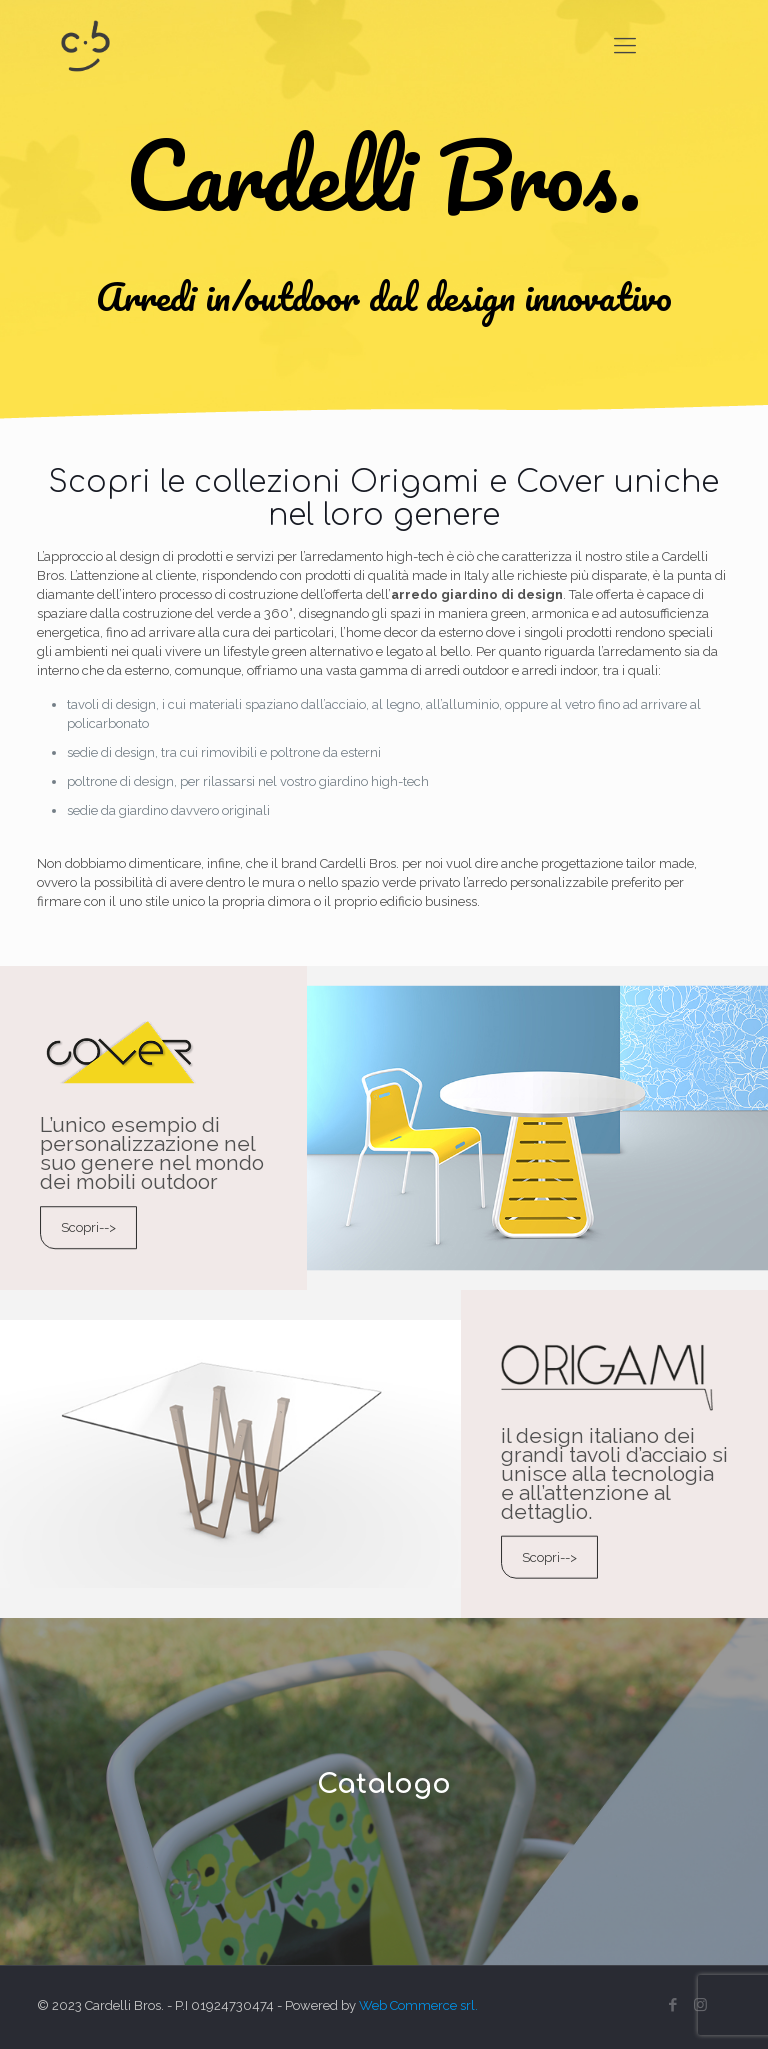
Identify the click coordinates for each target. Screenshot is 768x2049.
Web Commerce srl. (418, 2005)
